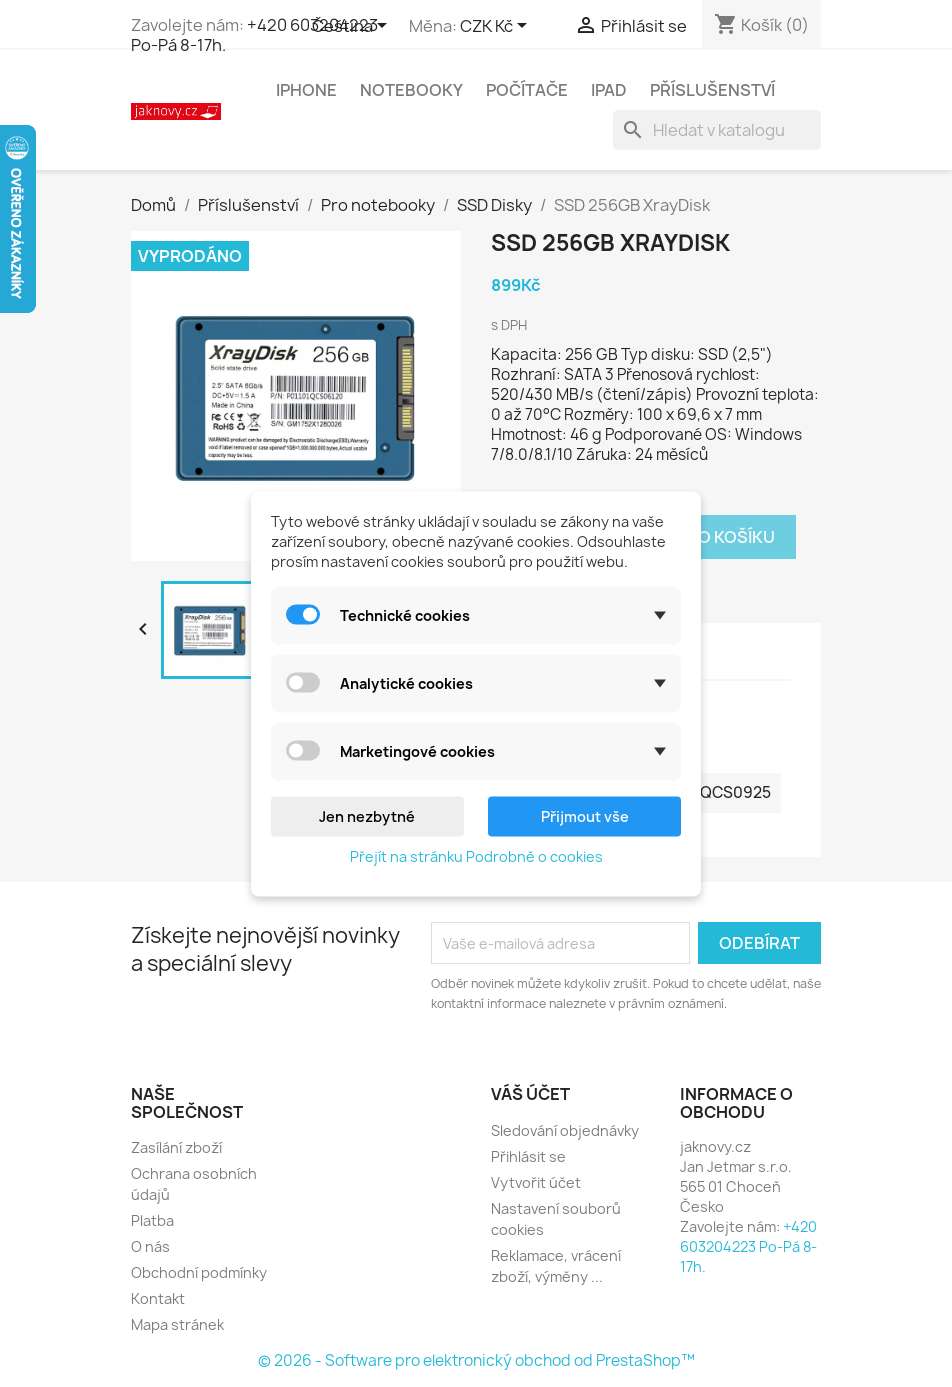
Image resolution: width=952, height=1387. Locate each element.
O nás (150, 1246)
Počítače (527, 90)
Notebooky (411, 90)
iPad (609, 90)
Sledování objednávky (565, 1130)
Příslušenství (712, 90)
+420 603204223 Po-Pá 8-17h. (254, 35)
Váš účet (530, 1094)
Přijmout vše (585, 815)
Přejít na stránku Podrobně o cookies (476, 855)
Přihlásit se (528, 1156)
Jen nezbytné (367, 815)
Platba (152, 1220)
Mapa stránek (177, 1324)
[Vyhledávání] (717, 130)
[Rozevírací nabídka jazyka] (353, 27)
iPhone (306, 90)
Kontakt (158, 1298)
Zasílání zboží (176, 1147)
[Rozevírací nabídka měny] (497, 27)
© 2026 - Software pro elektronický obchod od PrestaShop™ (476, 1360)
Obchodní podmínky (199, 1272)
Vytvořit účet (536, 1182)
